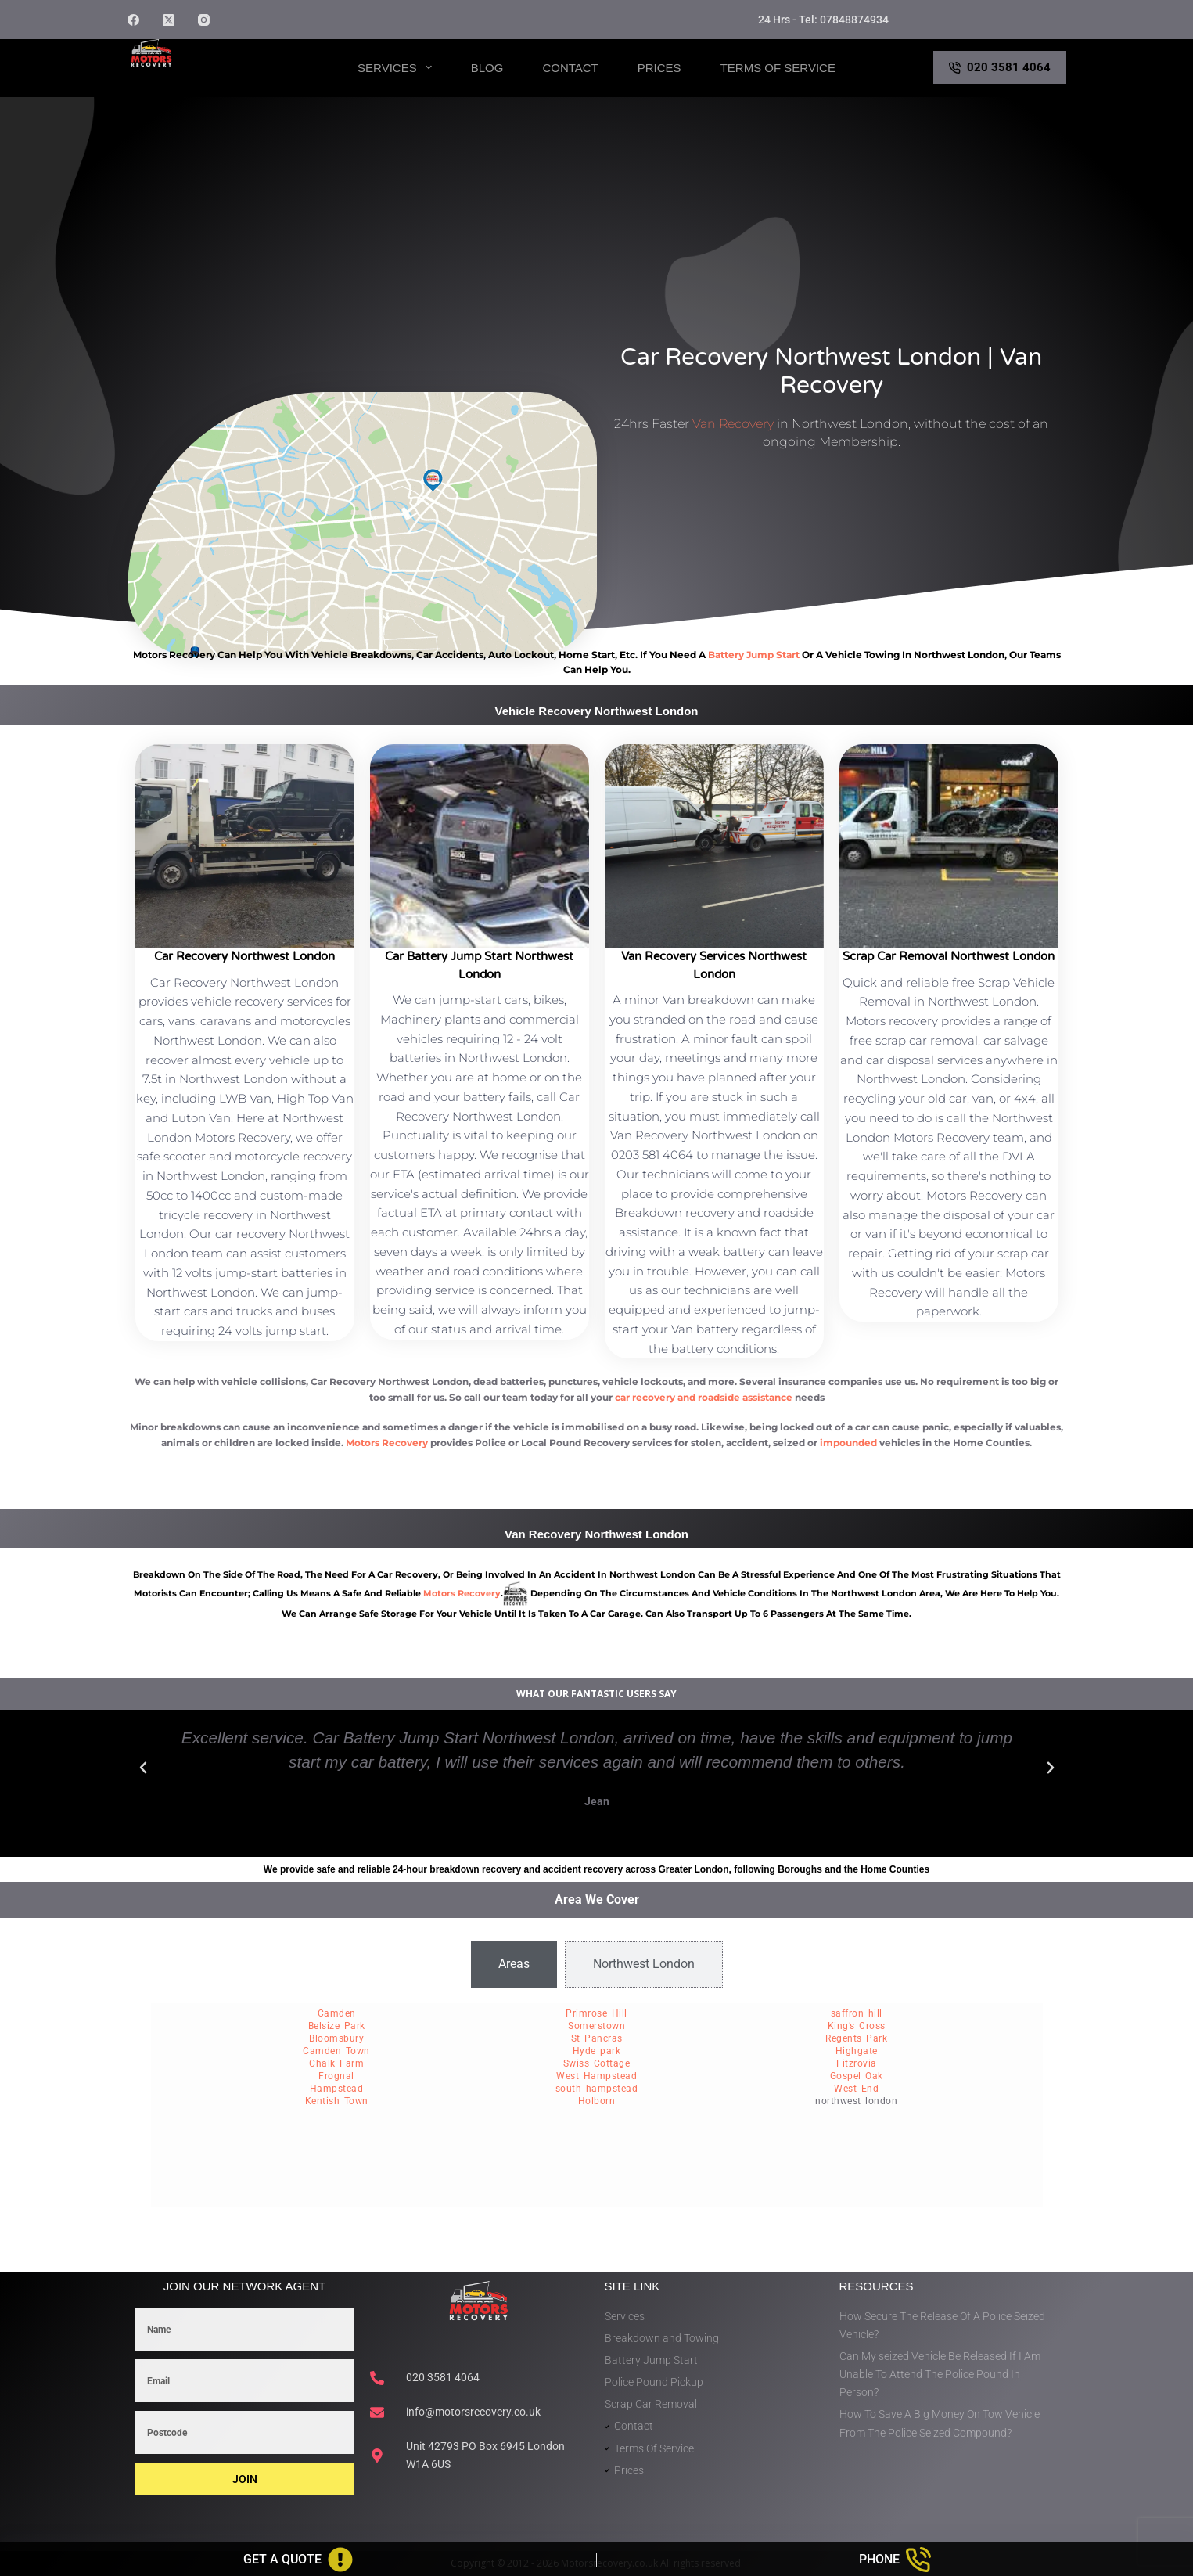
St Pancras (597, 2038)
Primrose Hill (596, 2013)
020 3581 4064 (1000, 67)
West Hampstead (596, 2076)
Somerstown (596, 2025)
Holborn (597, 2101)
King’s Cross (857, 2025)
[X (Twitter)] (168, 20)
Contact (570, 67)
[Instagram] (204, 20)
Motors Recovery (203, 81)
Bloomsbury (336, 2038)
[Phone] (895, 2559)
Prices (659, 67)
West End (856, 2088)
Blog (487, 67)
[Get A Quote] (298, 2559)
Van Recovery (733, 423)
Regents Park (856, 2038)
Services (398, 67)
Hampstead (337, 2088)
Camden (337, 2013)
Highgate (856, 2050)
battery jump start (754, 654)
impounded (848, 1442)
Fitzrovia (856, 2063)
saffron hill (856, 2013)
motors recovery (462, 1593)
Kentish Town (336, 2101)
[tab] (514, 1964)
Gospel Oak (856, 2076)
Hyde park (597, 2050)
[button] (143, 1767)
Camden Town (336, 2050)
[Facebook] (133, 20)
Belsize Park (336, 2025)
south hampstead (596, 2088)
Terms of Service (777, 67)
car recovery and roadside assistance (703, 1397)
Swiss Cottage (597, 2063)
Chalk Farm (336, 2063)
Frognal (336, 2076)
